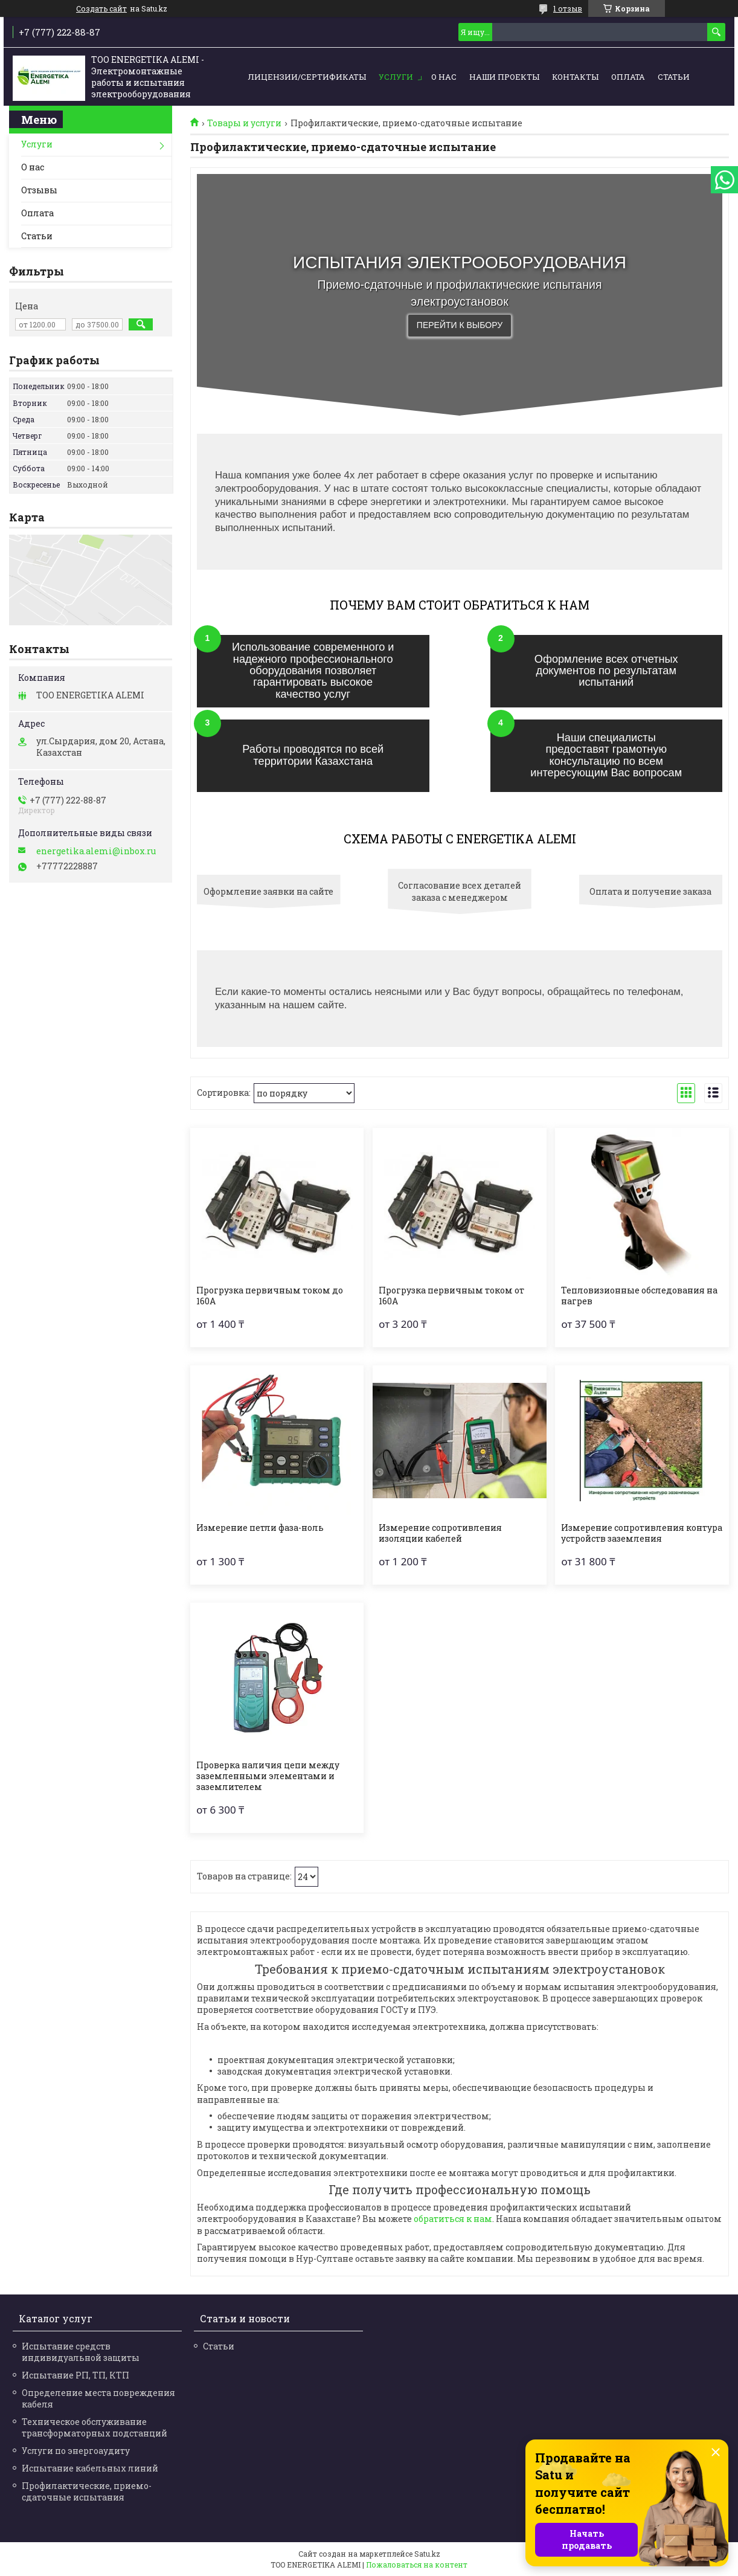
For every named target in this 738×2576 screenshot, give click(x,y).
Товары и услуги (244, 123)
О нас (444, 76)
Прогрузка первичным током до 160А (269, 1296)
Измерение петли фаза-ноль (260, 1527)
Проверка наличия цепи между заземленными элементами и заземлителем (267, 1776)
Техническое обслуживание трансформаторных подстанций (94, 2427)
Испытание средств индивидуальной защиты (81, 2351)
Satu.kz (427, 2553)
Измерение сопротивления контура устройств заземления (641, 1533)
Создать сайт (101, 8)
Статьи (674, 76)
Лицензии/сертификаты (307, 76)
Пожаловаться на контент (416, 2564)
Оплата (628, 76)
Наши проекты (504, 76)
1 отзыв (567, 8)
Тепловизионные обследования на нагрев (639, 1296)
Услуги (396, 76)
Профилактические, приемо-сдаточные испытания (87, 2491)
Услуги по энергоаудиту (76, 2450)
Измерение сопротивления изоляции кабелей (440, 1533)
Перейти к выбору (459, 325)
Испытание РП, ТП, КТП (75, 2375)
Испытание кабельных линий (90, 2468)
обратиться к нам (453, 2218)
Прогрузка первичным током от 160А (451, 1296)
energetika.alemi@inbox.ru (96, 851)
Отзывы (39, 190)
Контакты (575, 76)
